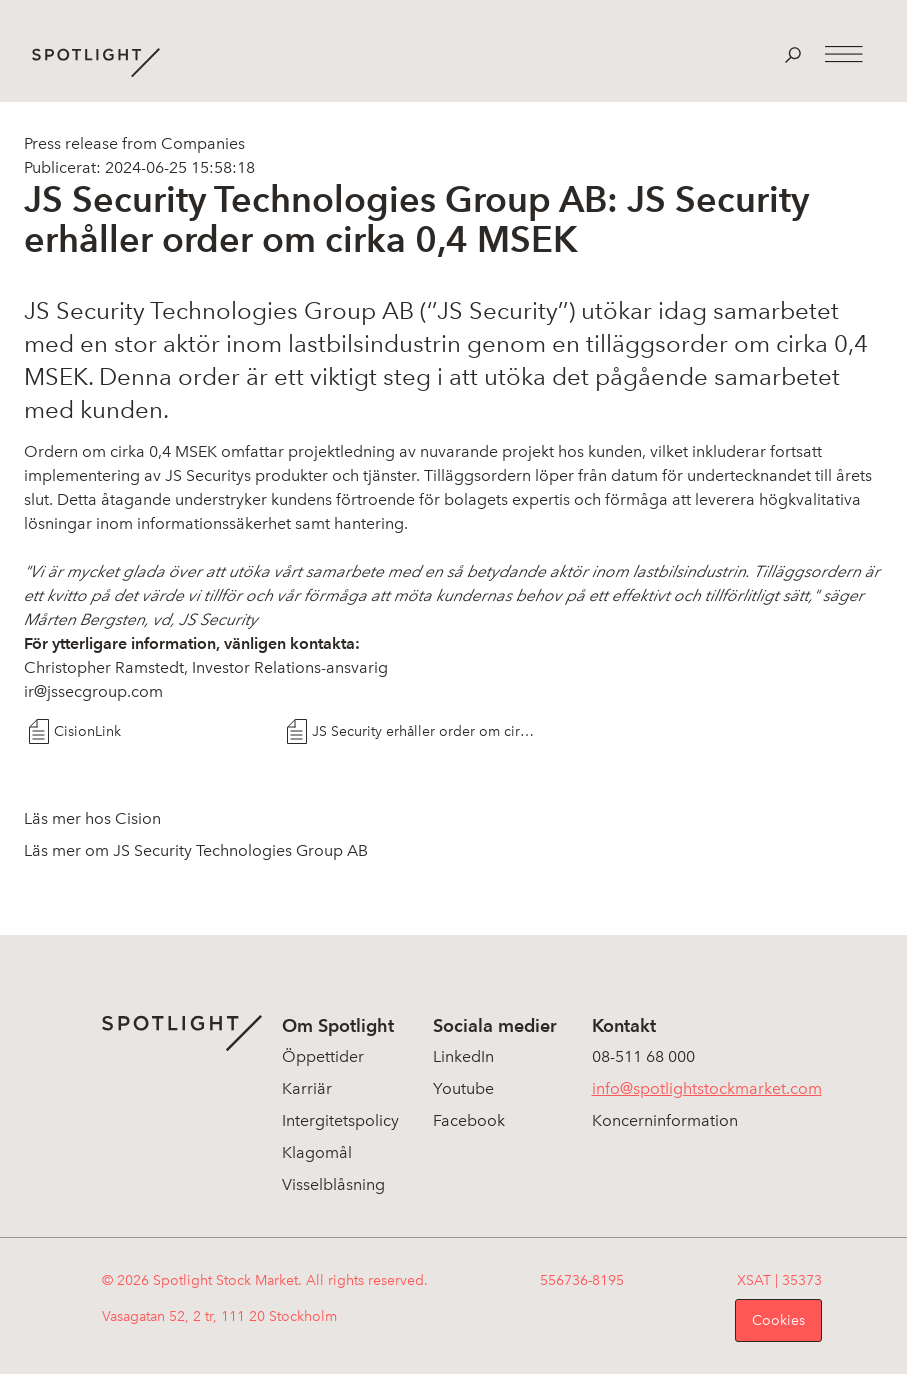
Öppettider (323, 1056)
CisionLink (87, 731)
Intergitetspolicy (340, 1120)
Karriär (307, 1088)
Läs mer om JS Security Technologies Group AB (196, 850)
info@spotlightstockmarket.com (707, 1088)
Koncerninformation (665, 1120)
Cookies (778, 1320)
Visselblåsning (333, 1184)
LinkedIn (463, 1056)
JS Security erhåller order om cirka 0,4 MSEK (423, 731)
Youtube (463, 1088)
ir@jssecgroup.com (93, 691)
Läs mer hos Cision (92, 818)
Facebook (469, 1120)
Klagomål (317, 1152)
